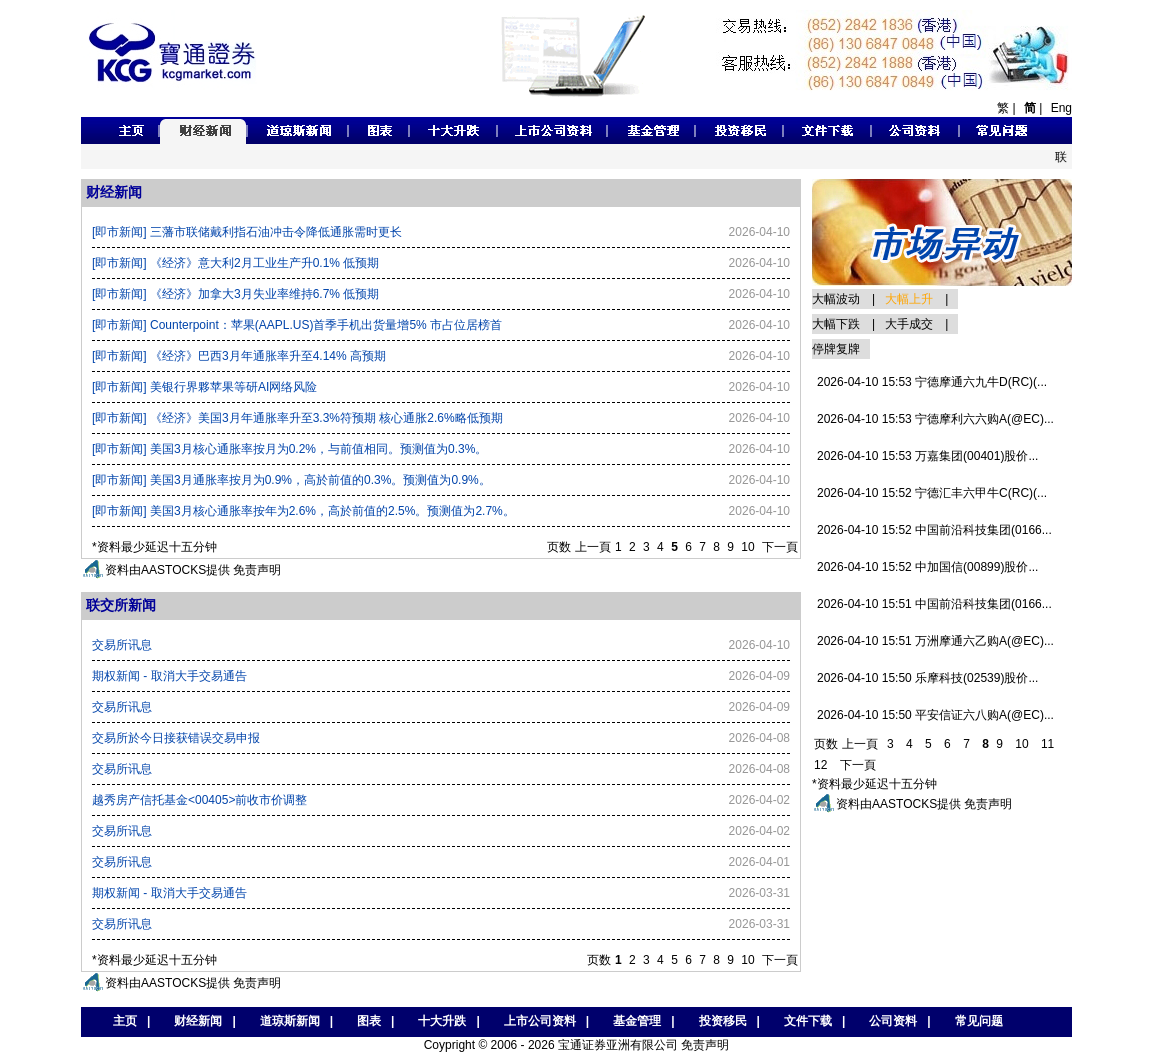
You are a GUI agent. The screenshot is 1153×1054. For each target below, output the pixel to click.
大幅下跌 (836, 324)
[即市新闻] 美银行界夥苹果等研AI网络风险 (204, 387)
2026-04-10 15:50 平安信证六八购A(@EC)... (935, 715)
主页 (120, 1021)
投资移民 (723, 1021)
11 (1047, 744)
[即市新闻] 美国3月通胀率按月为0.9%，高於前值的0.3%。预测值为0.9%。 (291, 480)
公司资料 (893, 1021)
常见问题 (979, 1021)
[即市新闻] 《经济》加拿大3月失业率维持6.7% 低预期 (235, 294)
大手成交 (909, 324)
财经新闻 (198, 1021)
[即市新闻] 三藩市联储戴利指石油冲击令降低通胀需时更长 (247, 232)
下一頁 (780, 547)
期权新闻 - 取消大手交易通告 (169, 676)
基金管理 (637, 1021)
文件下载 (808, 1021)
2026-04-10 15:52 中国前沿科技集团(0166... (934, 530)
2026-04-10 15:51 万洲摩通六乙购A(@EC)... (935, 641)
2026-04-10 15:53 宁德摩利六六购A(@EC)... (935, 419)
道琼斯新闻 (290, 1021)
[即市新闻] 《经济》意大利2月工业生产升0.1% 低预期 (235, 263)
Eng (1061, 108)
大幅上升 (909, 299)
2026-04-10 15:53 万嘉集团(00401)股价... (927, 456)
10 (747, 547)
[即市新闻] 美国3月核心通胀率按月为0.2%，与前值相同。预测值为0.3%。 (289, 449)
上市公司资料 (540, 1021)
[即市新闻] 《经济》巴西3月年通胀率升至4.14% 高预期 (239, 356)
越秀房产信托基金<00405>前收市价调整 (199, 800)
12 (820, 765)
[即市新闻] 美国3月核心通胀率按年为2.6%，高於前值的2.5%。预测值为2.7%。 (303, 511)
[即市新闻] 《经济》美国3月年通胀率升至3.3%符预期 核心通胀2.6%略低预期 (297, 418)
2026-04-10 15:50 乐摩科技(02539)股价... (927, 678)
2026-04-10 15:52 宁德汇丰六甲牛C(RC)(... (932, 493)
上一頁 (593, 547)
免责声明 (257, 570)
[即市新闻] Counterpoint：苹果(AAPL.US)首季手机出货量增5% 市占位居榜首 (297, 325)
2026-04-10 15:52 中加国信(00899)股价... (927, 567)
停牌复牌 (836, 349)
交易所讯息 (122, 645)
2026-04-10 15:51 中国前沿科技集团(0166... (934, 604)
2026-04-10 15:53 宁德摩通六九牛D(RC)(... (932, 382)
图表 (369, 1021)
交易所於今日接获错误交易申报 (176, 738)
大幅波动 (836, 299)
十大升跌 (442, 1021)
